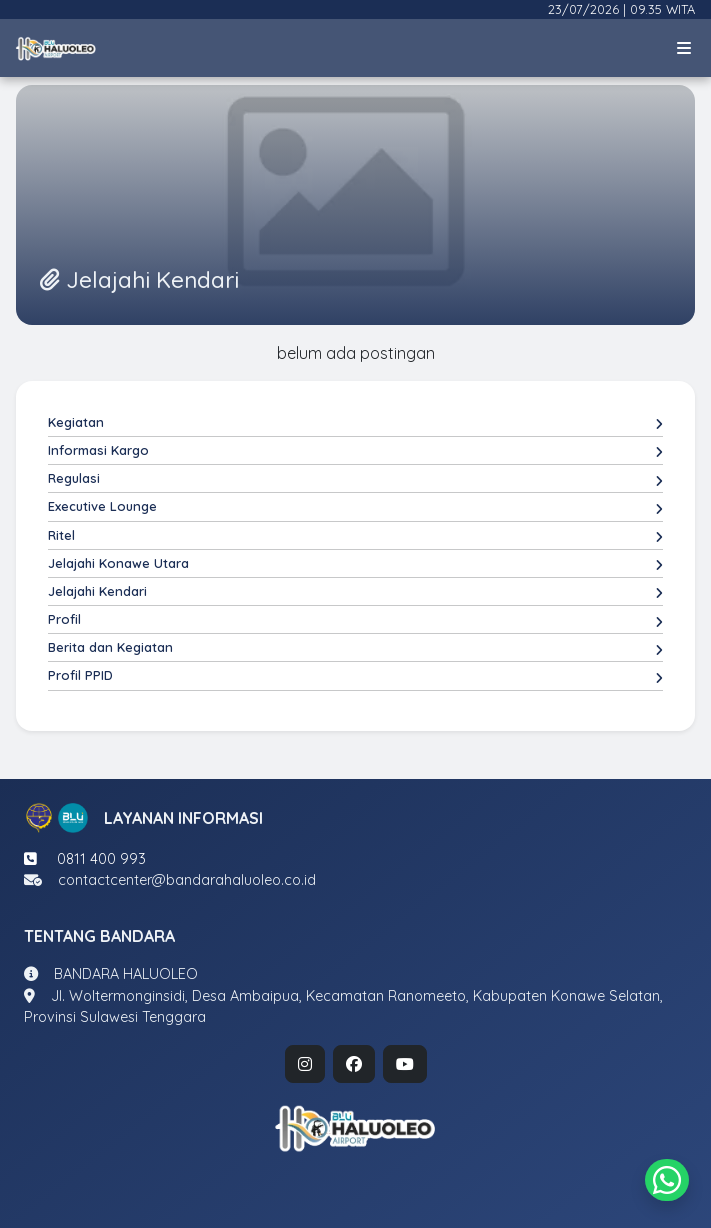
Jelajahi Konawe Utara (355, 564)
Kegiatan (355, 423)
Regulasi (355, 479)
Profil (355, 620)
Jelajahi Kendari (355, 592)
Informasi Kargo (355, 451)
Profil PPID (355, 676)
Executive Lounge (355, 507)
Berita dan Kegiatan (355, 648)
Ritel (355, 536)
